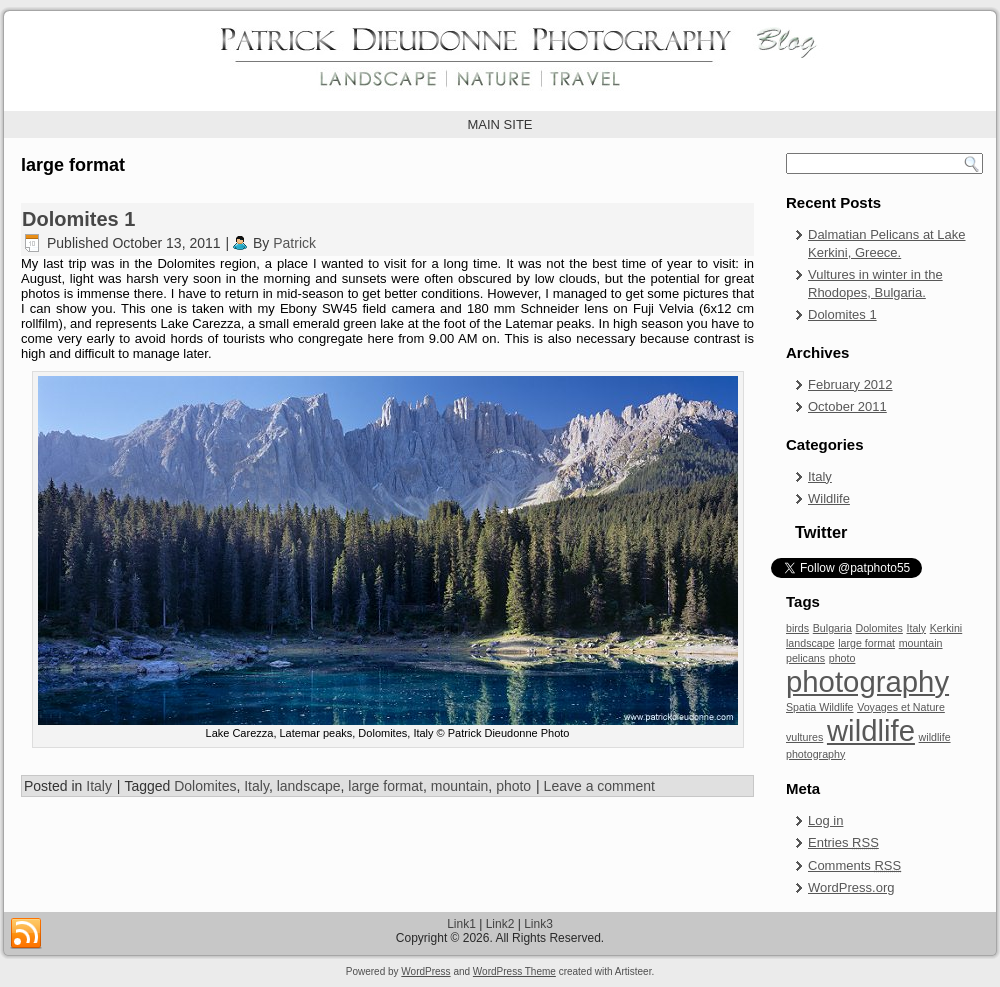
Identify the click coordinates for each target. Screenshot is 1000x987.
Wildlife (829, 498)
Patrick (294, 243)
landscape (309, 786)
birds (797, 628)
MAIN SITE (499, 124)
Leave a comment (599, 786)
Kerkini (946, 628)
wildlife (871, 730)
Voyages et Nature (901, 707)
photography (867, 681)
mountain (460, 786)
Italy (99, 786)
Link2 (500, 924)
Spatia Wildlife (820, 707)
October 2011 (847, 406)
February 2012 (850, 384)
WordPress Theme (514, 971)
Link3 (538, 924)
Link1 (461, 924)
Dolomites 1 (78, 219)
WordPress (425, 971)
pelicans (805, 658)
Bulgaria (832, 628)
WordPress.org (851, 887)
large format (385, 786)
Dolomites (205, 786)
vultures (804, 737)
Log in (825, 820)
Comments (854, 865)
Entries (843, 842)
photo (513, 786)
